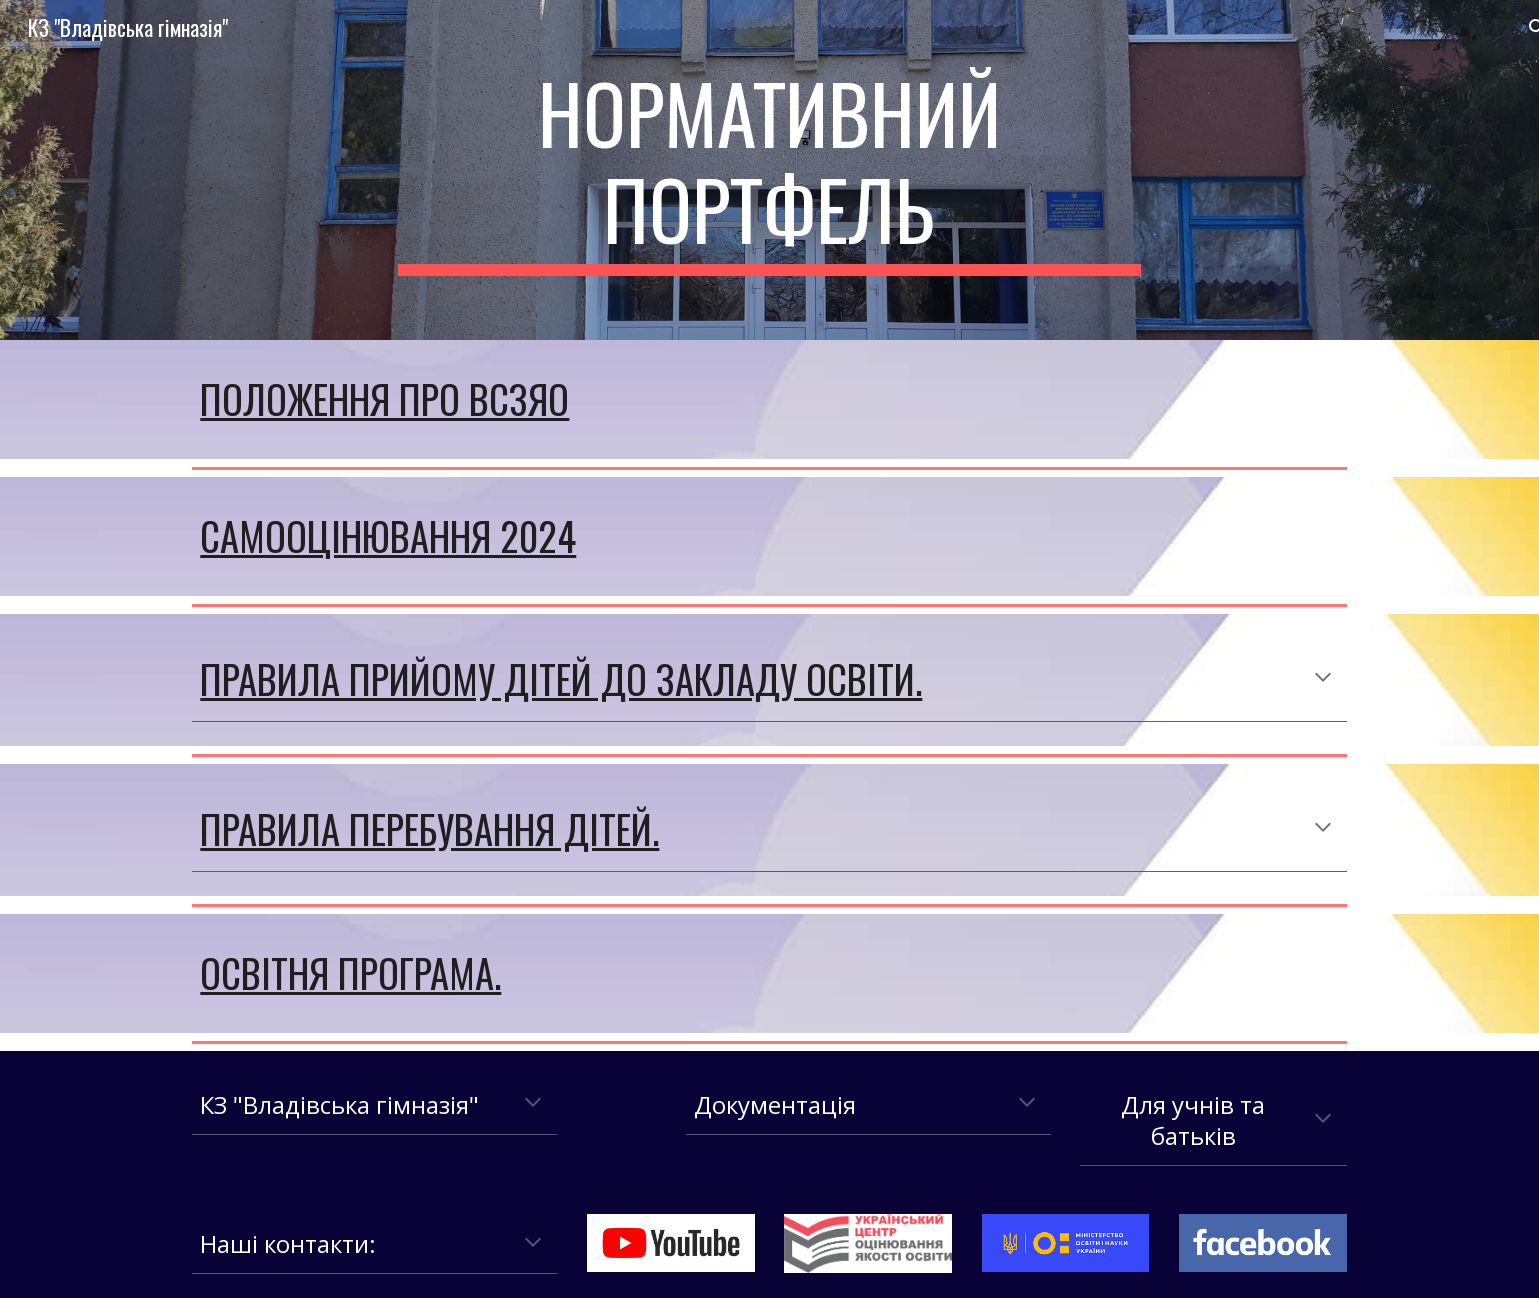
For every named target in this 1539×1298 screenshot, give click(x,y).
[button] (1323, 679)
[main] (770, 170)
